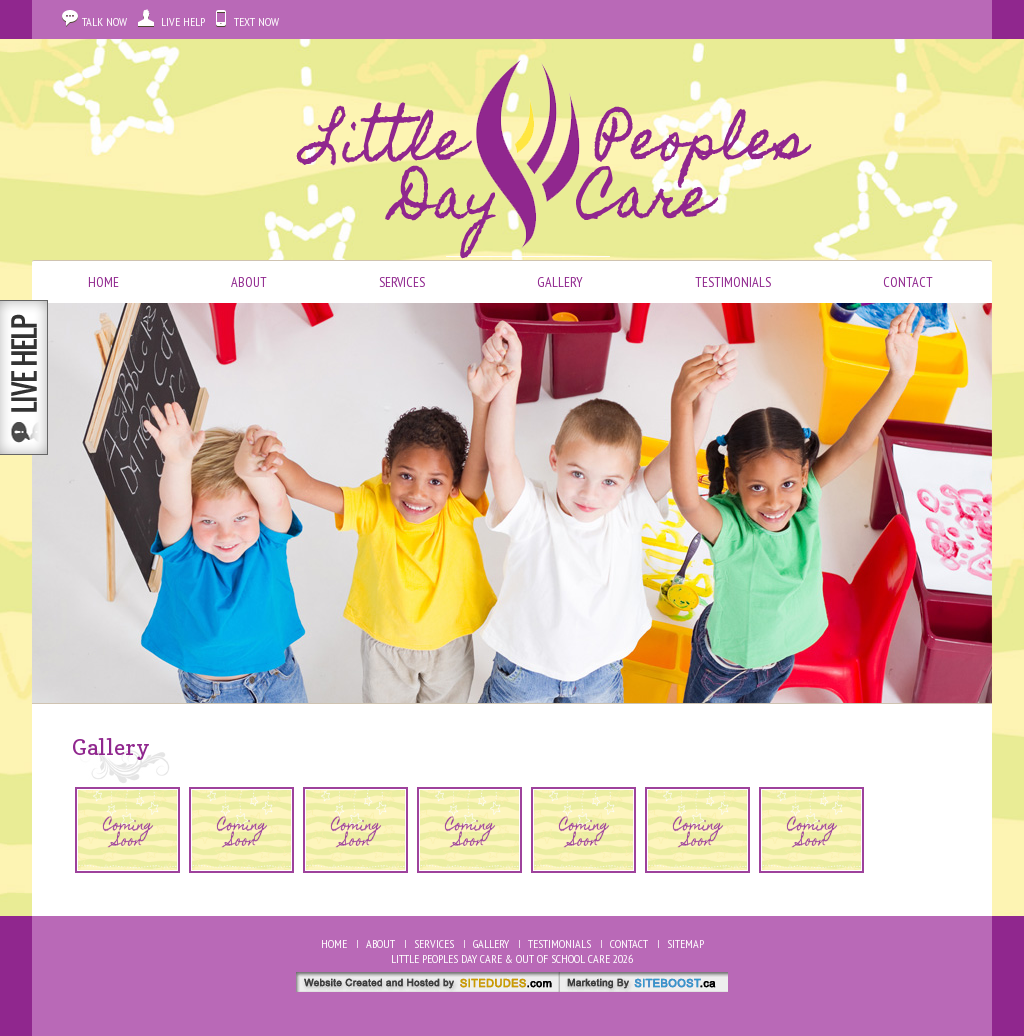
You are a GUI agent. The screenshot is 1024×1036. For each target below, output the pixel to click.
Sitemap (685, 943)
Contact (908, 282)
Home (103, 282)
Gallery (560, 282)
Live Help (183, 21)
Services (402, 282)
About (249, 282)
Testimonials (733, 282)
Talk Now (104, 21)
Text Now (256, 21)
